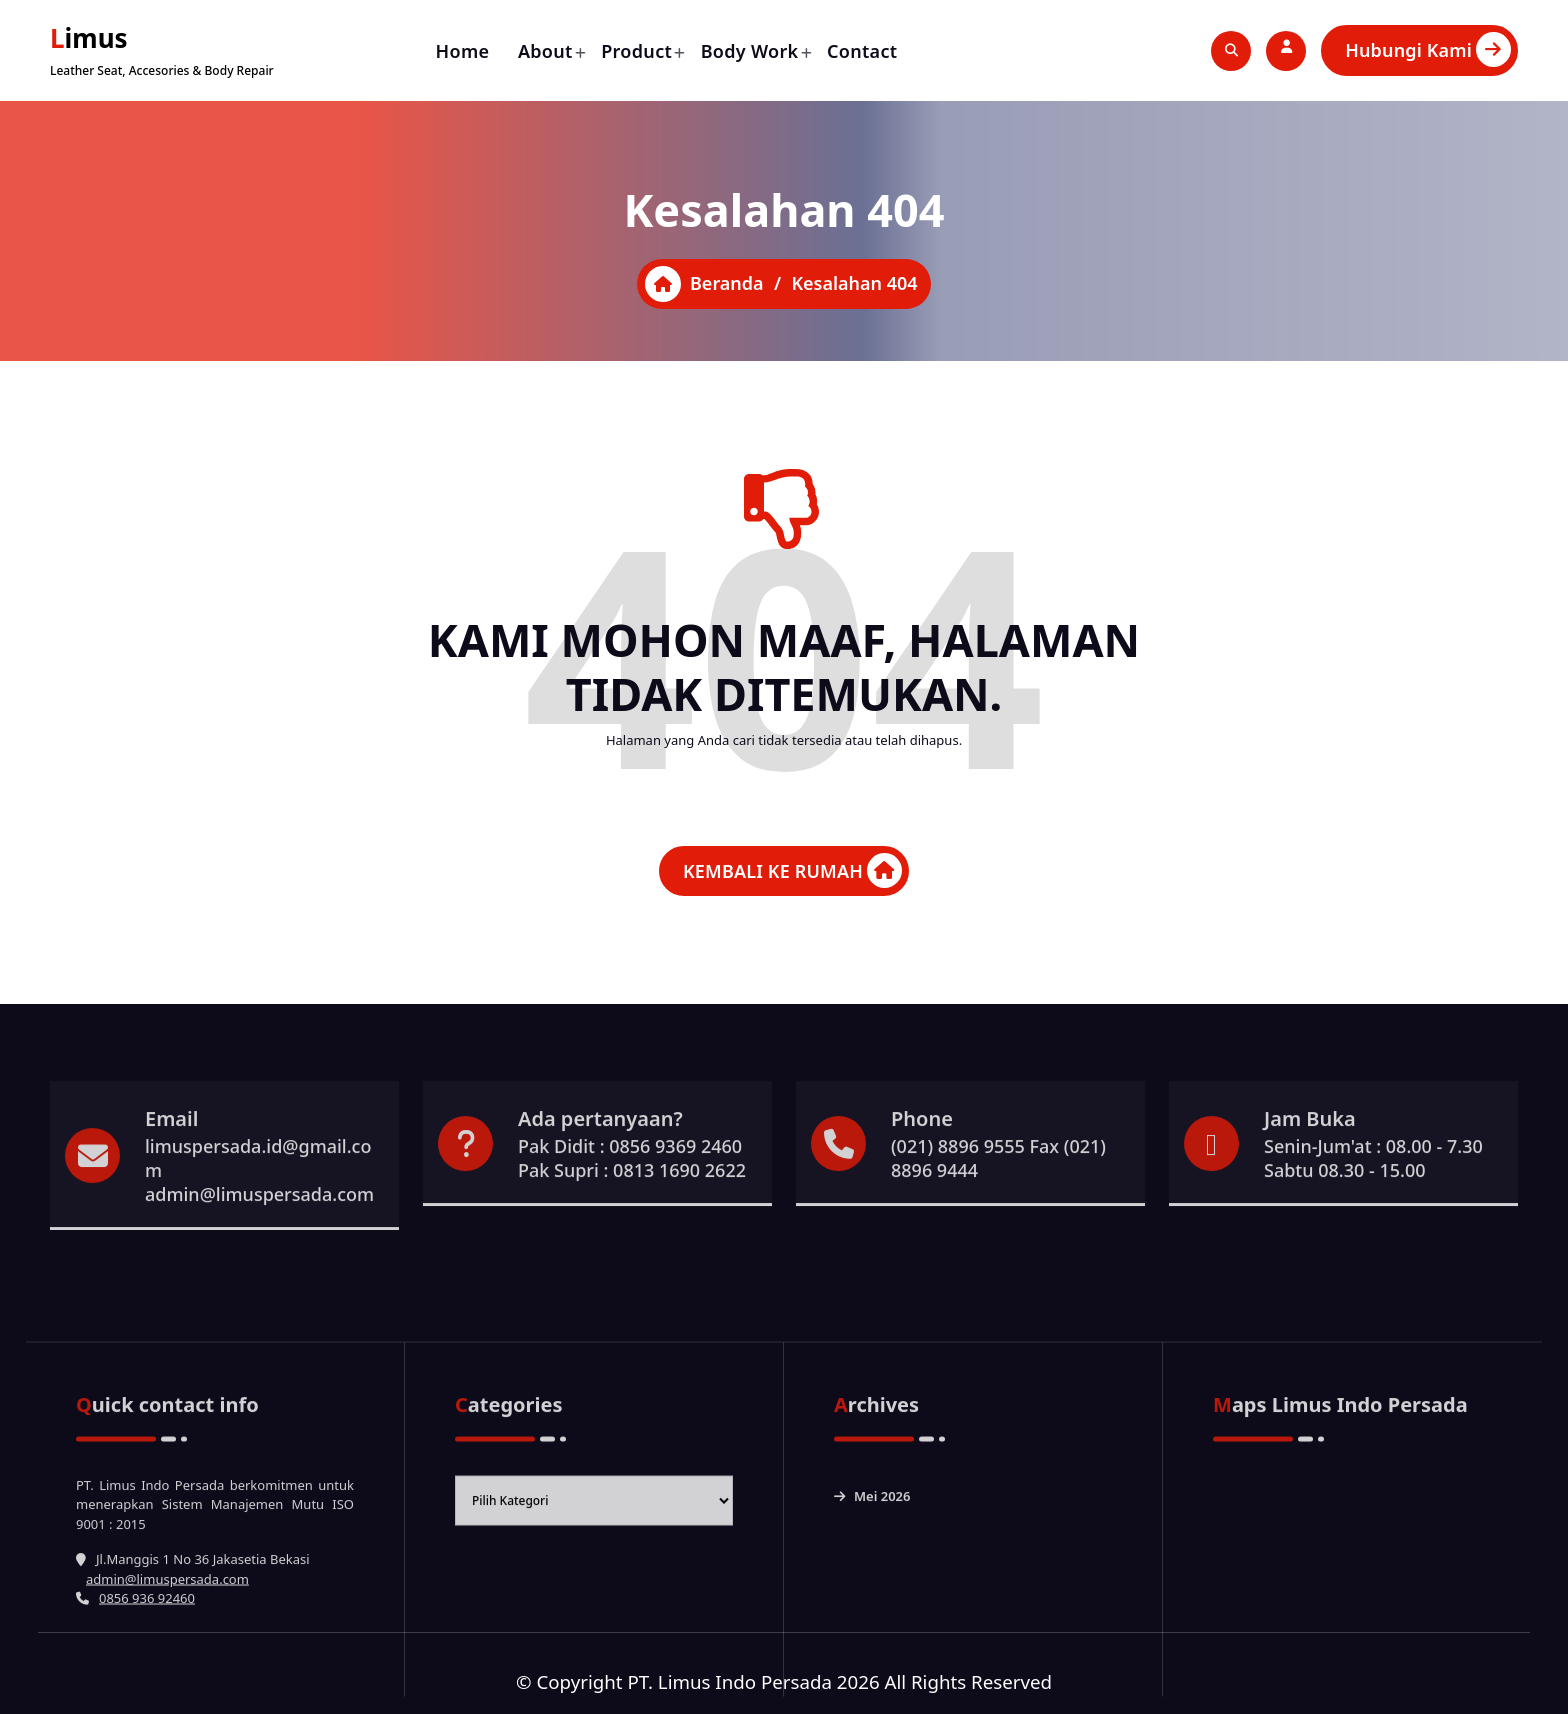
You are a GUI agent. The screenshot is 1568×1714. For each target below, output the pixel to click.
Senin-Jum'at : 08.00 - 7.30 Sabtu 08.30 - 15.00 (1373, 1230)
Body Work (750, 51)
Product (636, 51)
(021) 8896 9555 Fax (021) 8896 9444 (998, 1230)
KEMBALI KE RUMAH (792, 870)
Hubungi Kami (1428, 49)
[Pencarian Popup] (1231, 51)
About (545, 51)
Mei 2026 (882, 1668)
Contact (862, 51)
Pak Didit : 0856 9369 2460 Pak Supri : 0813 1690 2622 (632, 1230)
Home (463, 51)
